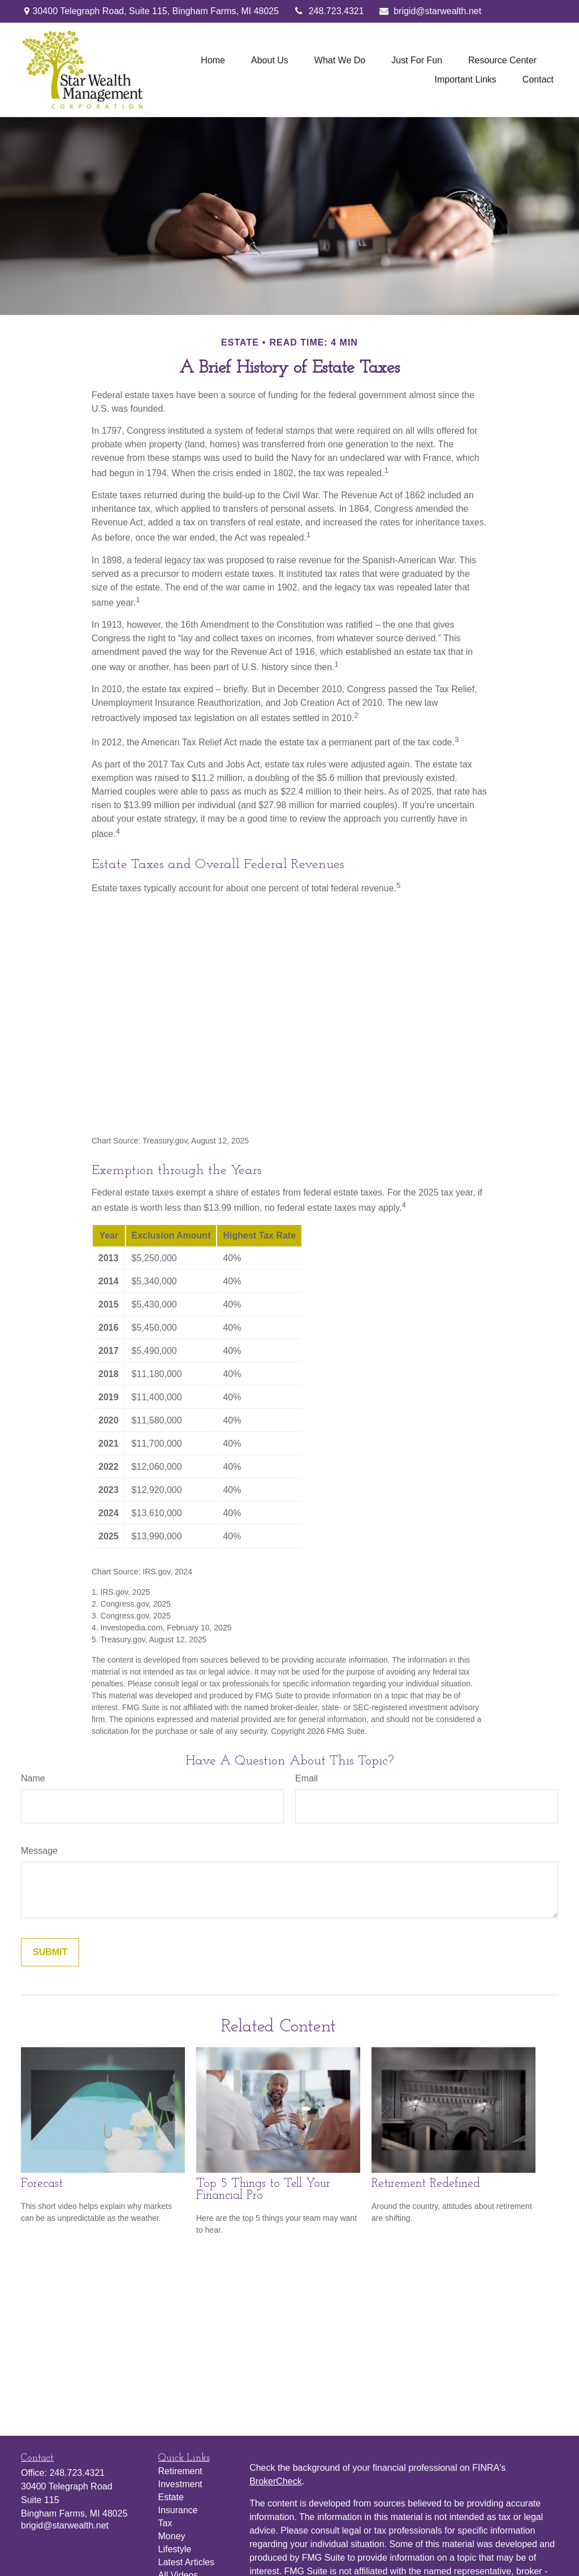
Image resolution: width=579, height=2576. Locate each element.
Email (306, 1778)
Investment (180, 2484)
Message (39, 1851)
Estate (171, 2497)
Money (171, 2536)
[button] (213, 60)
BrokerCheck (275, 2481)
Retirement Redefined (425, 2184)
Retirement (180, 2471)
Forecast (42, 2184)
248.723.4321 (328, 11)
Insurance (178, 2510)
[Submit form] (50, 1952)
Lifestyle (175, 2549)
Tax (165, 2523)
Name (33, 1778)
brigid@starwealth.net (430, 11)
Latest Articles (186, 2562)
